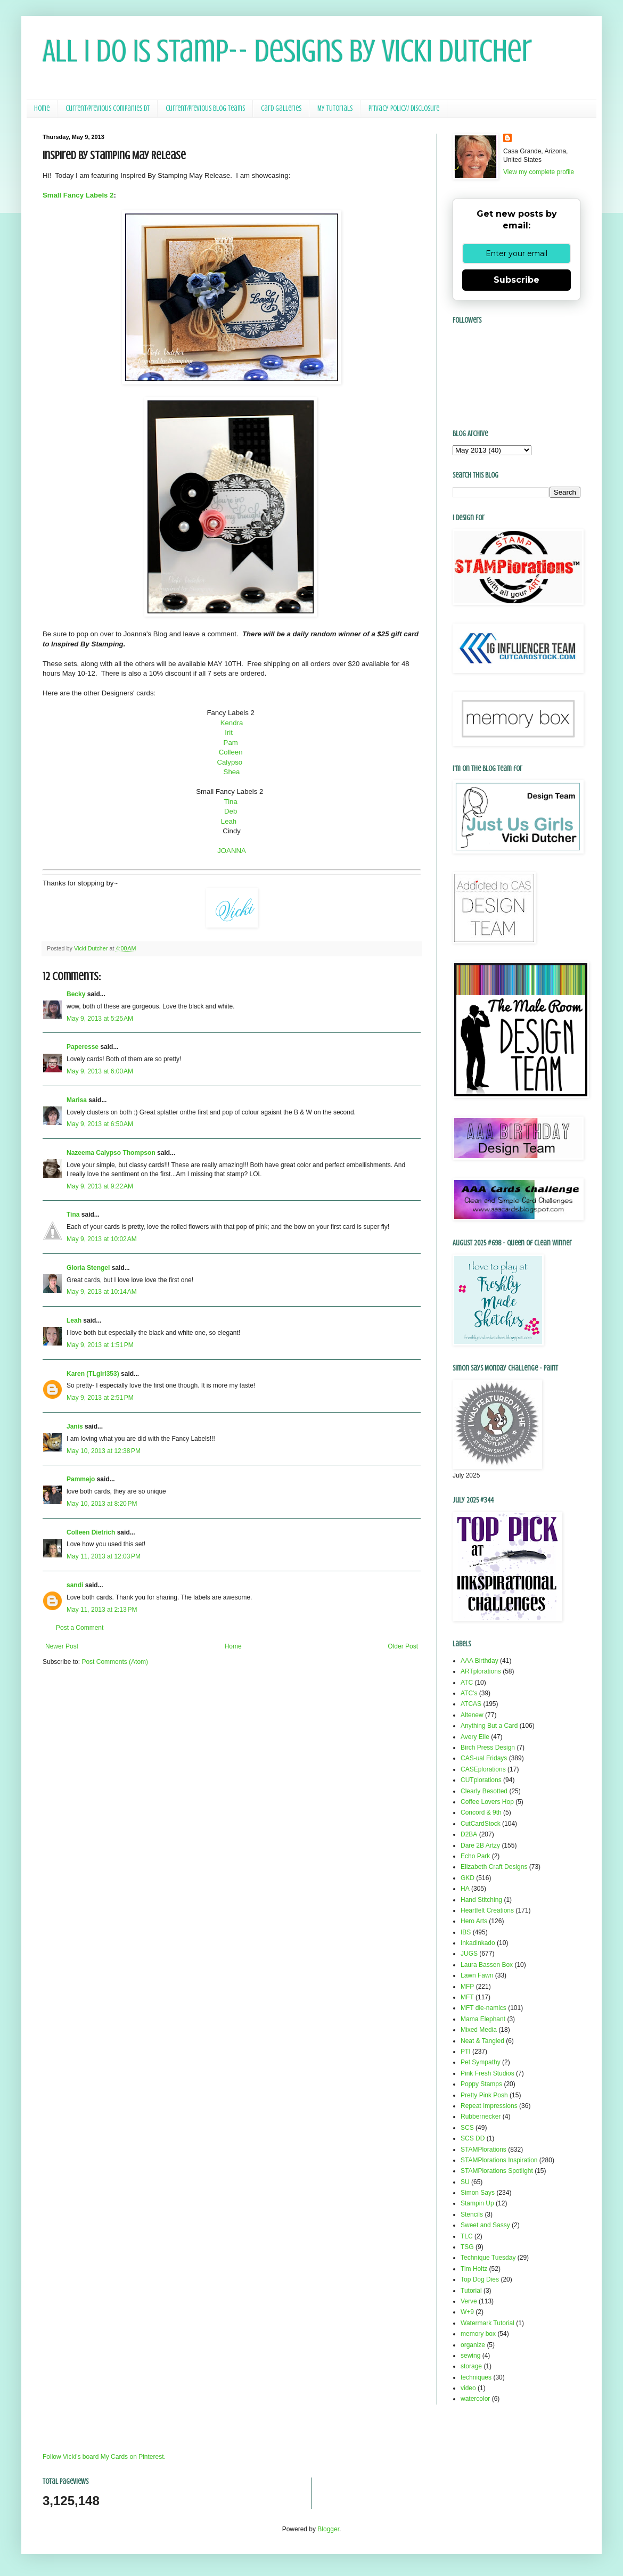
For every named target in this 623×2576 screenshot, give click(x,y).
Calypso (230, 762)
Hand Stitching (481, 1900)
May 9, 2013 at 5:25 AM (100, 1018)
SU (465, 2182)
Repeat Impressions (489, 2106)
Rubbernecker (481, 2116)
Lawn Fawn (477, 1975)
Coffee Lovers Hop (487, 1802)
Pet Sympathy (481, 2062)
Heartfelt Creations (487, 1910)
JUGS (469, 1953)
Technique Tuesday (488, 2257)
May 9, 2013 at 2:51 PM (100, 1397)
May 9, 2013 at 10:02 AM (102, 1239)
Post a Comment (79, 1627)
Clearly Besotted (484, 1791)
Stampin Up (477, 2203)
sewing (470, 2355)
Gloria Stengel (88, 1267)
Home (42, 108)
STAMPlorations (483, 2149)
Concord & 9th (481, 1812)
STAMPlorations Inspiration (499, 2160)
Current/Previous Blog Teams (205, 108)
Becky (76, 994)
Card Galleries (281, 108)
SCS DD (473, 2138)
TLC (467, 2236)
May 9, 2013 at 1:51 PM (100, 1345)
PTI (466, 2051)
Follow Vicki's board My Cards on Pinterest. (104, 2456)
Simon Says (478, 2192)
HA (465, 1888)
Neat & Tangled (482, 2041)
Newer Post (61, 1646)
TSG (467, 2247)
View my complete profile (538, 172)
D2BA (469, 1834)
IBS (466, 1932)
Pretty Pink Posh (484, 2095)
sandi (75, 1585)
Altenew (472, 1715)
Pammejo (81, 1479)
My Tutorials (335, 108)
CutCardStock (481, 1823)
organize (473, 2345)
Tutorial (471, 2290)
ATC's (469, 1693)
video (468, 2388)
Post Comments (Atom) (114, 1662)
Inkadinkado (478, 1943)
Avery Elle (475, 1737)
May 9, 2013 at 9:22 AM (100, 1186)
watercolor (475, 2398)
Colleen (231, 752)
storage (471, 2366)
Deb (231, 811)
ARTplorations (481, 1671)
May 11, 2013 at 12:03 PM (104, 1556)
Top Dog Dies (480, 2279)
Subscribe (516, 280)
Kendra (231, 723)
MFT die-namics (483, 2008)
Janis (75, 1426)
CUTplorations (481, 1780)
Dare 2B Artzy (480, 1845)
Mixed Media (479, 2029)
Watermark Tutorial (487, 2323)
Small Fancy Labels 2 (78, 195)
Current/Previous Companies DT (107, 108)
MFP (467, 1986)
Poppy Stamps (481, 2084)
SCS (467, 2127)
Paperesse (83, 1047)
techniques (476, 2377)
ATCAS (471, 1704)
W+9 (467, 2312)
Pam (232, 742)
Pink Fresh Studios (487, 2073)
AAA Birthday (479, 1660)
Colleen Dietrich (91, 1532)
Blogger (328, 2529)
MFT (467, 1997)
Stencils (472, 2214)
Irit (229, 732)
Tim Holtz (474, 2269)
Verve (469, 2301)
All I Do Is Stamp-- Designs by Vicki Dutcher (287, 51)
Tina (232, 802)
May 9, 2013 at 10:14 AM (102, 1291)
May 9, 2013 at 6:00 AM (100, 1071)
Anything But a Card (489, 1725)
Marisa (77, 1100)
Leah (231, 821)
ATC (467, 1682)
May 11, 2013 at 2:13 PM (102, 1609)
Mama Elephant (483, 2019)
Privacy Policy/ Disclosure (403, 108)
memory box (478, 2333)
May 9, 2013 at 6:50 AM (100, 1124)
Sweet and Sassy (485, 2225)
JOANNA (231, 851)
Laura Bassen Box (487, 1964)
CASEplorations (483, 1769)
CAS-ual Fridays (484, 1758)
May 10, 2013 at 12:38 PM (104, 1451)
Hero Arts (474, 1921)
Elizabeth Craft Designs (494, 1867)
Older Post (403, 1646)
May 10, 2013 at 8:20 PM (102, 1503)
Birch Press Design (488, 1747)
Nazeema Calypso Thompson (111, 1152)
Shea (232, 772)
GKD (467, 1878)
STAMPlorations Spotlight (497, 2171)
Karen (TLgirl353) (93, 1373)
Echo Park (475, 1856)
